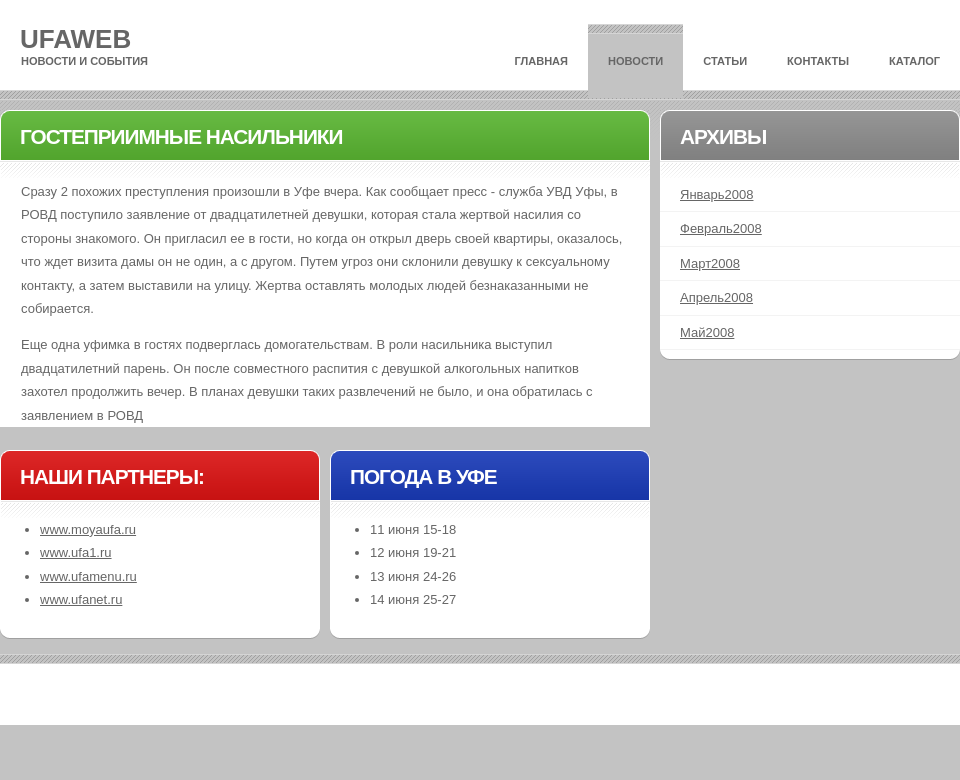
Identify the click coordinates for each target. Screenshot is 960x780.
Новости (635, 61)
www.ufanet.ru (81, 599)
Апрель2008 (716, 297)
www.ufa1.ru (76, 552)
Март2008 (710, 263)
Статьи (725, 61)
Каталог (914, 61)
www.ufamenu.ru (88, 576)
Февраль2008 (721, 228)
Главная (541, 61)
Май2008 (707, 332)
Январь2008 (716, 194)
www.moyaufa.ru (88, 529)
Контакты (818, 61)
